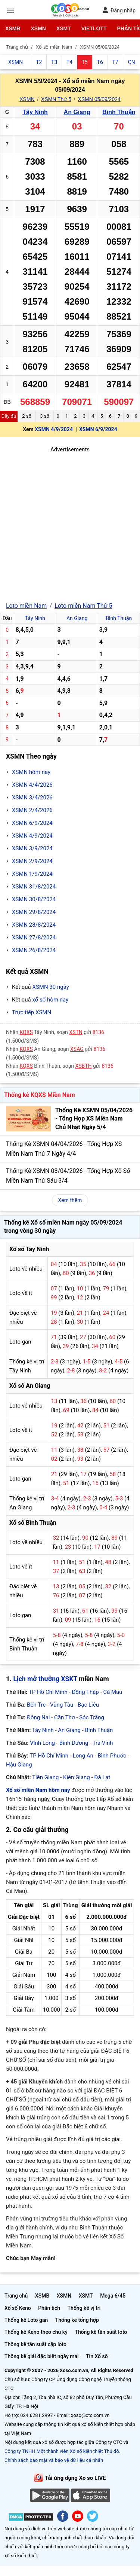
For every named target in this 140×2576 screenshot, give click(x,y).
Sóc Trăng (91, 1717)
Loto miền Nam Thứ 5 (83, 605)
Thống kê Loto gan (26, 2320)
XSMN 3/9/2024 (32, 848)
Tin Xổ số (97, 2356)
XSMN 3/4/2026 (32, 797)
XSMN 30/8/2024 (34, 899)
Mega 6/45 (112, 2296)
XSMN (38, 28)
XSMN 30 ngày (50, 987)
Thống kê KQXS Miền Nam (39, 1094)
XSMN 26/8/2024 (34, 950)
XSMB (12, 28)
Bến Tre (36, 1704)
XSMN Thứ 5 (56, 99)
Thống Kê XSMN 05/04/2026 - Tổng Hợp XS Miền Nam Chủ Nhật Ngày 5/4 (94, 1119)
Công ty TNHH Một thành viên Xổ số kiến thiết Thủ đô (61, 2451)
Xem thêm (70, 1200)
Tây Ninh (35, 112)
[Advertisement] (70, 524)
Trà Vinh (103, 1743)
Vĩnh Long (42, 1743)
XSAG (77, 1049)
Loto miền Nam (26, 605)
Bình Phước (111, 1755)
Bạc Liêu (88, 1704)
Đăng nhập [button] (119, 10)
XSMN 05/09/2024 (99, 99)
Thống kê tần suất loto (101, 2332)
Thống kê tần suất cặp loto (35, 2344)
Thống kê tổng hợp (77, 2320)
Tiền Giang (45, 1777)
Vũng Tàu (61, 1704)
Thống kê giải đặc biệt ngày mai (41, 2356)
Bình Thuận (118, 112)
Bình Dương (73, 1743)
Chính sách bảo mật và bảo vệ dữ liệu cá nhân (53, 2460)
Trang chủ (16, 2296)
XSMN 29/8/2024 (34, 912)
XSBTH (83, 1066)
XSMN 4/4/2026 (32, 784)
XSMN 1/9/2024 (32, 874)
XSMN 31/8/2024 (34, 886)
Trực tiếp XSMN (31, 1012)
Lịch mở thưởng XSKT (45, 1679)
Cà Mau (112, 1692)
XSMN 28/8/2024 (34, 924)
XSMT (63, 28)
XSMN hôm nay (31, 772)
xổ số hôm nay (50, 999)
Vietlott (94, 28)
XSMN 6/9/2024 (98, 429)
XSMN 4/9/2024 (54, 429)
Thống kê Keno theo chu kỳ (36, 2332)
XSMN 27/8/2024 (34, 937)
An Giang (77, 112)
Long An (83, 1755)
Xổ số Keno (17, 2308)
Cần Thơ (64, 1717)
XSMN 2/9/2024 (32, 861)
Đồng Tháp (85, 1692)
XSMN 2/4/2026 (32, 810)
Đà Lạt (102, 1777)
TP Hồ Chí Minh (48, 1692)
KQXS (26, 1032)
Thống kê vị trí (84, 2308)
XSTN (75, 1032)
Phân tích (49, 2308)
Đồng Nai (38, 1717)
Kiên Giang (76, 1777)
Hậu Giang (19, 1764)
